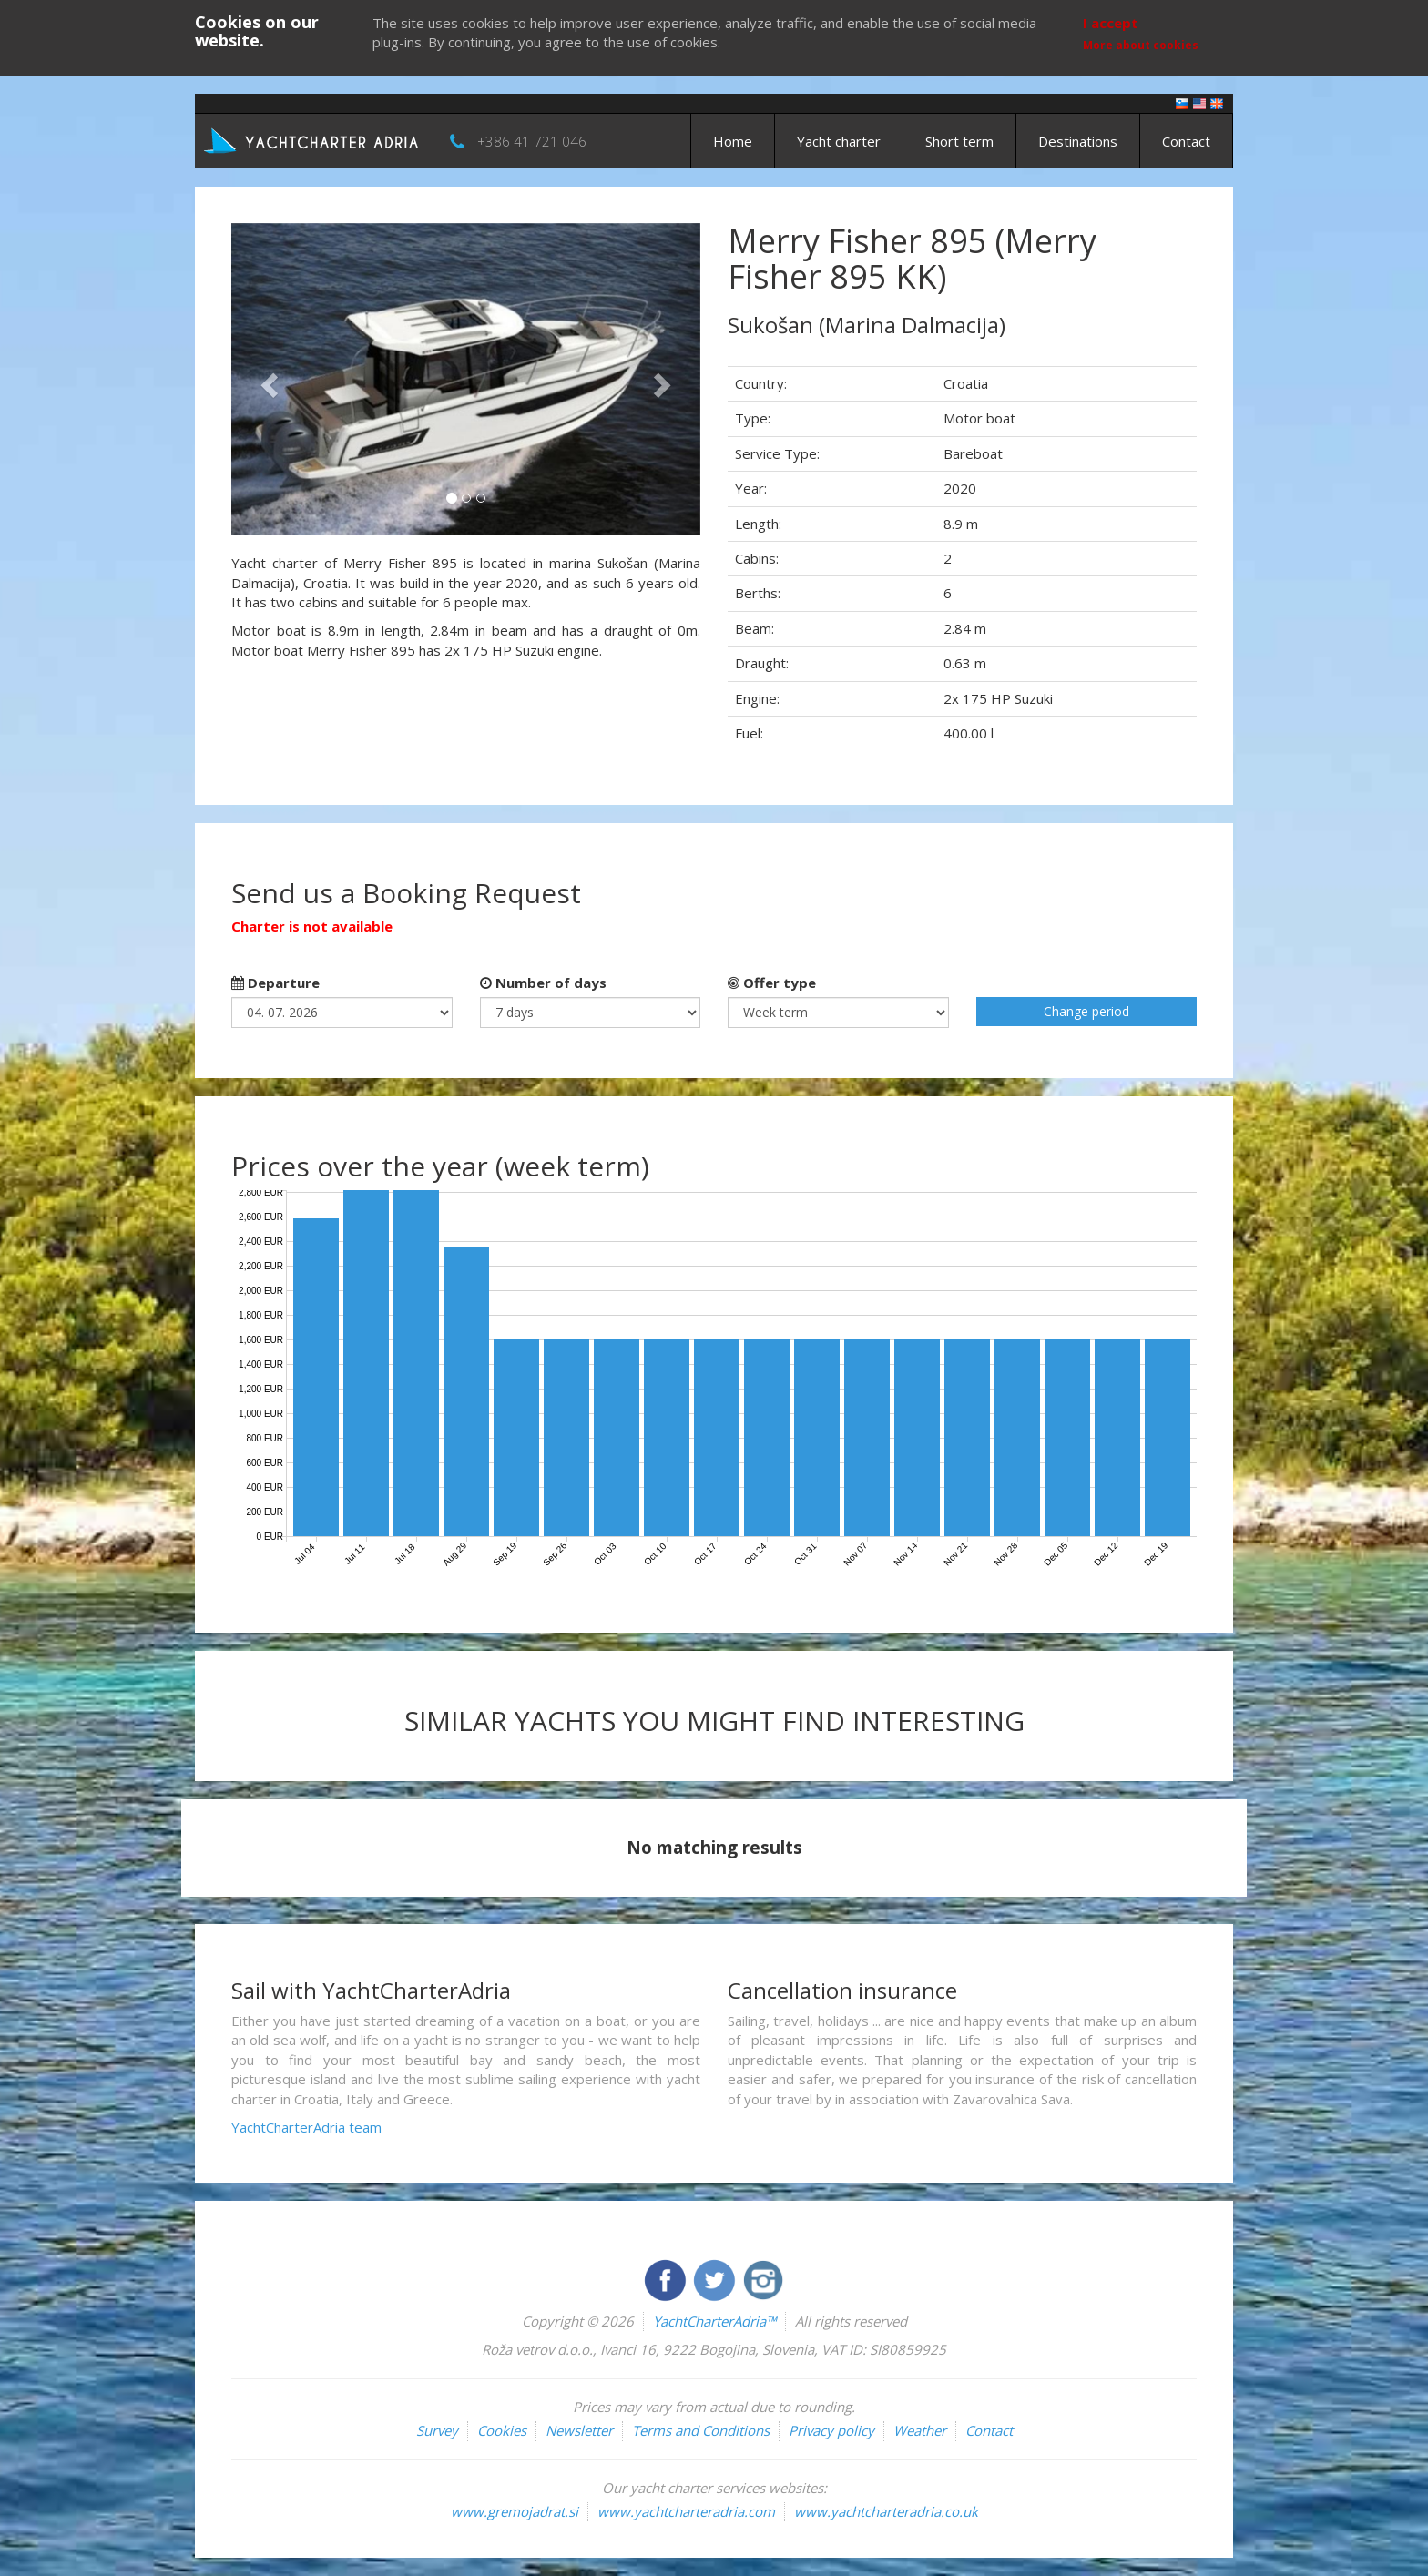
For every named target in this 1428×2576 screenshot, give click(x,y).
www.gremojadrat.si (514, 2511)
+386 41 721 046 (531, 141)
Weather (919, 2430)
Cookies (501, 2430)
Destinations (1077, 141)
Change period (1086, 1011)
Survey (437, 2430)
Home (732, 141)
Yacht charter (839, 141)
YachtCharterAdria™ (714, 2321)
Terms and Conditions (701, 2430)
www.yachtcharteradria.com (686, 2511)
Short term (959, 141)
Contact (1186, 141)
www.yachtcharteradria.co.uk (886, 2511)
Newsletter (579, 2430)
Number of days (543, 982)
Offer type (772, 982)
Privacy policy (831, 2430)
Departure (275, 982)
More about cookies (1140, 45)
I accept (1110, 23)
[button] (266, 379)
